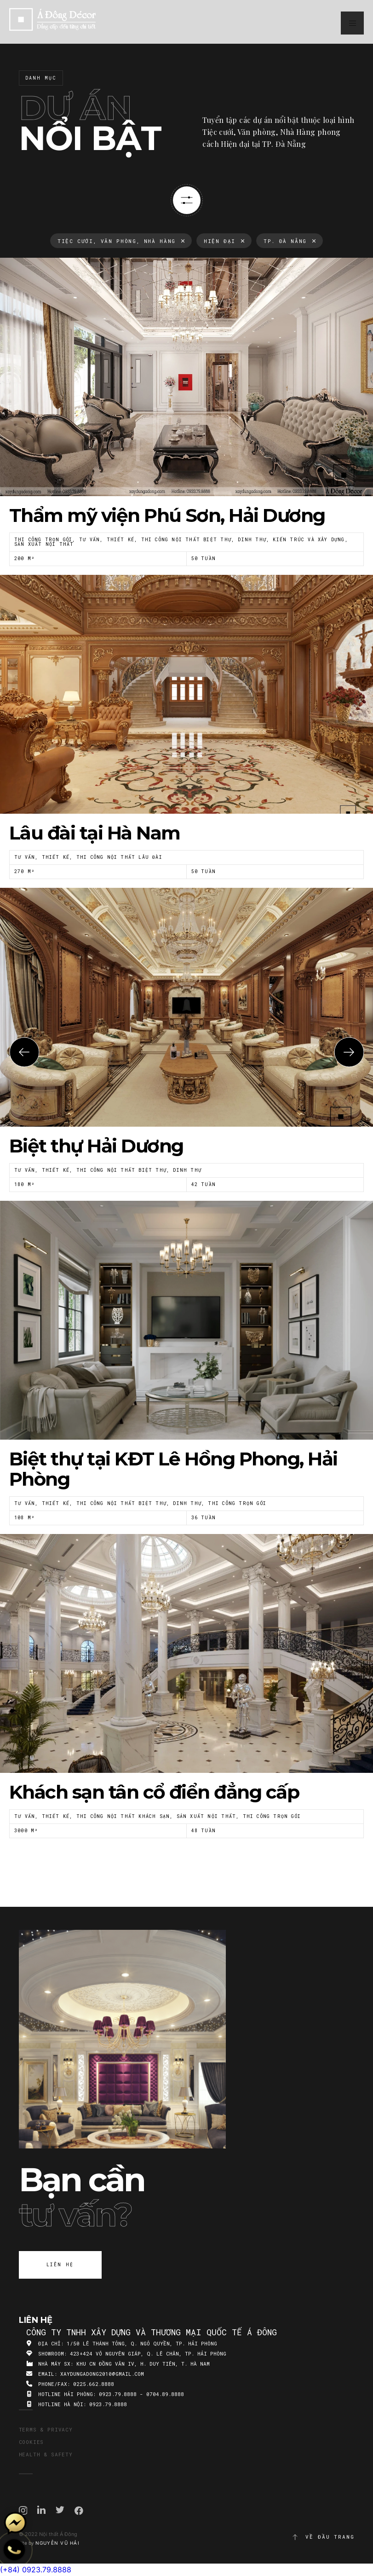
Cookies (31, 2441)
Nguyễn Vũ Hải (57, 2543)
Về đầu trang (323, 2537)
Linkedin (41, 2510)
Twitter (60, 2510)
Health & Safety (46, 2454)
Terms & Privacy (46, 2429)
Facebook (79, 2511)
